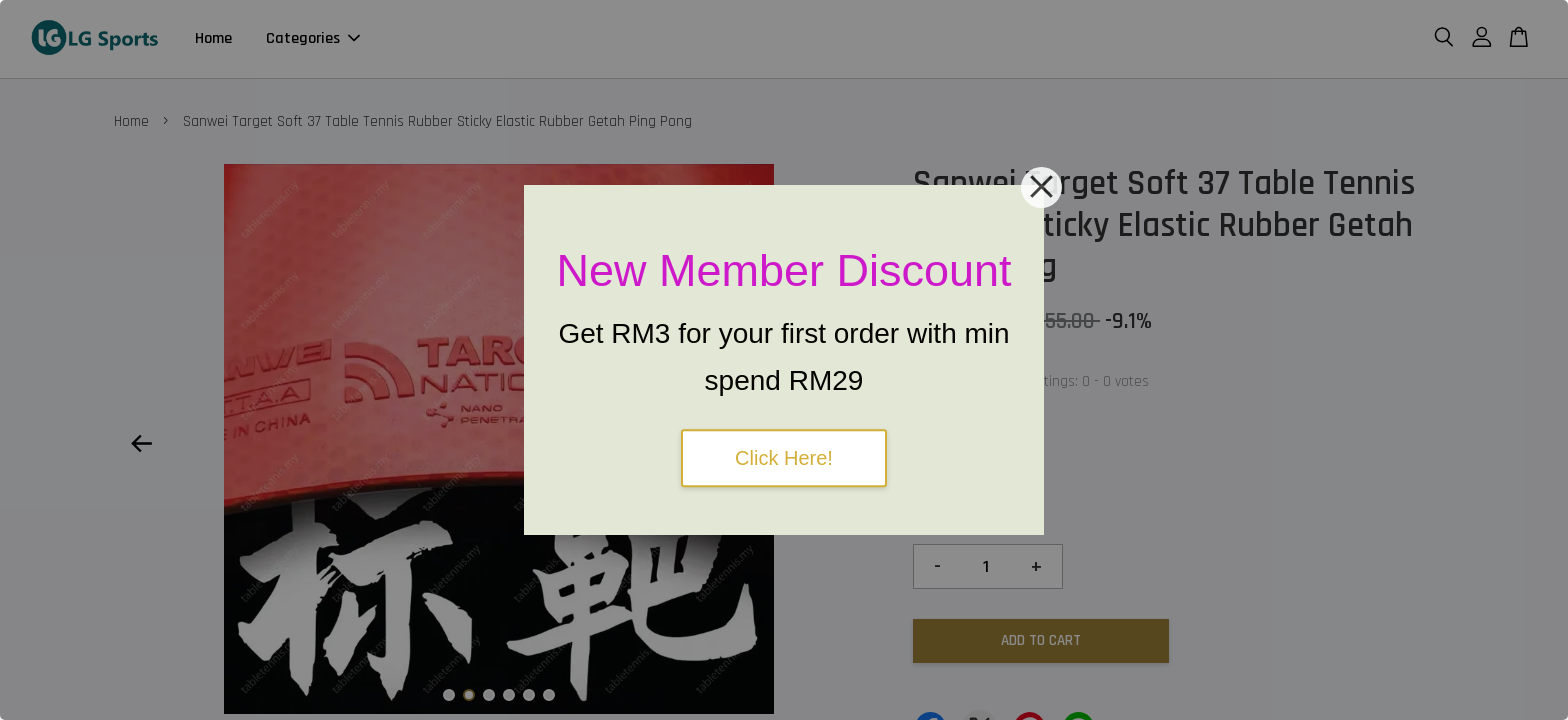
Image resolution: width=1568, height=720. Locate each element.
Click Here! (784, 458)
